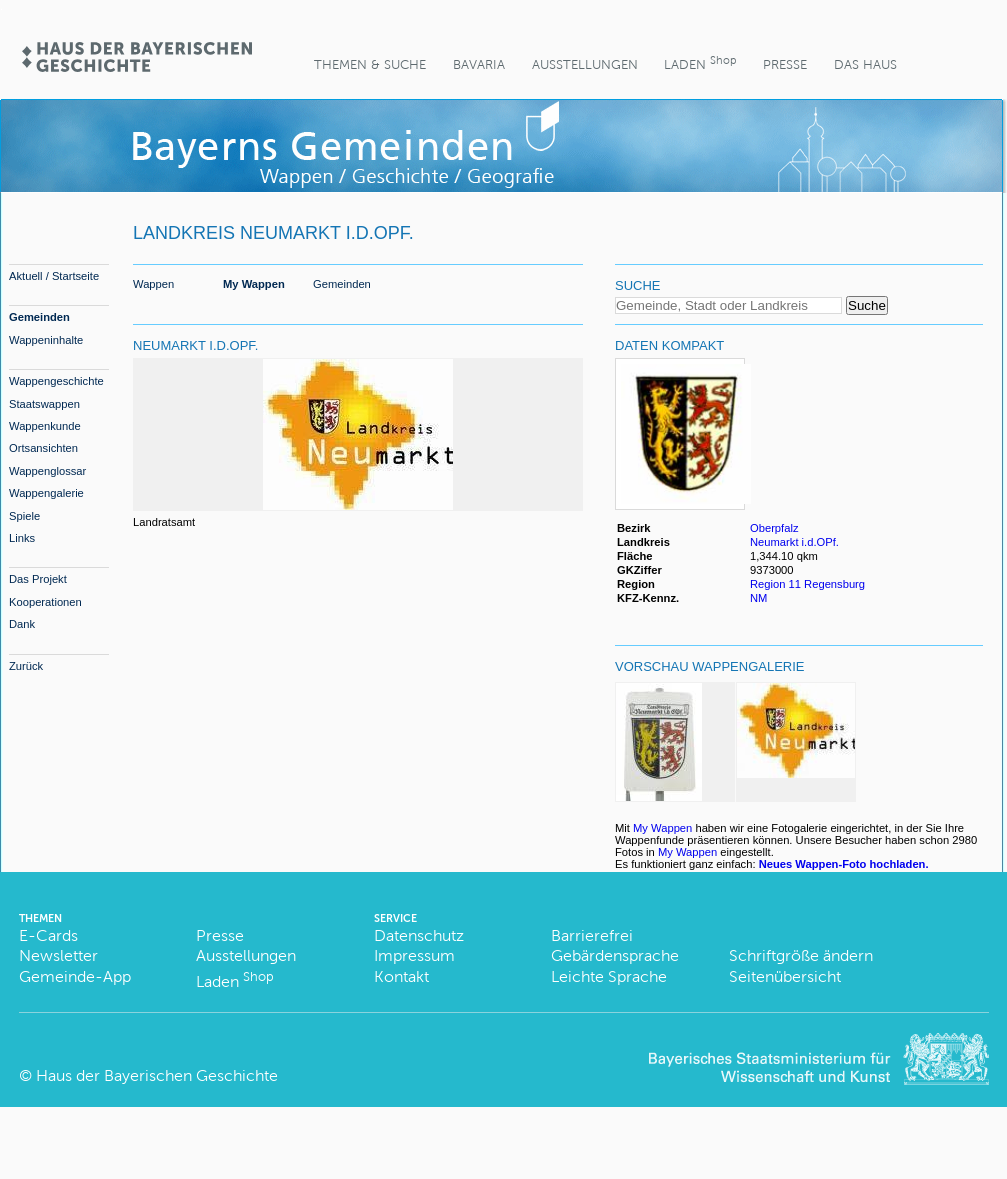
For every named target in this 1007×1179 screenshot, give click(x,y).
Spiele (24, 516)
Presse (785, 64)
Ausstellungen (585, 64)
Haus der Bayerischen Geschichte (157, 1075)
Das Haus (865, 64)
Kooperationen (45, 602)
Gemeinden (39, 317)
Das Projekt (38, 579)
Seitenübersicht (785, 976)
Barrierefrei (592, 935)
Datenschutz (419, 935)
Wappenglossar (47, 471)
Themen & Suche (370, 64)
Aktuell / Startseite (54, 276)
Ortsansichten (43, 448)
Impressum (414, 955)
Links (22, 538)
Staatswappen (44, 404)
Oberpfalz (774, 528)
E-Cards (48, 935)
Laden (700, 62)
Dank (22, 624)
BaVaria (479, 64)
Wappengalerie (46, 493)
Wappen (153, 284)
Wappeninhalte (46, 340)
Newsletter (58, 955)
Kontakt (401, 976)
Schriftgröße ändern (801, 955)
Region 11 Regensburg (807, 584)
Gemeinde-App (75, 976)
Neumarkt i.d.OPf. (794, 542)
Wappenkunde (45, 426)
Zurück (26, 666)
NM (758, 598)
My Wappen (254, 284)
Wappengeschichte (56, 381)
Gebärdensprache (615, 955)
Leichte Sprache (609, 976)
